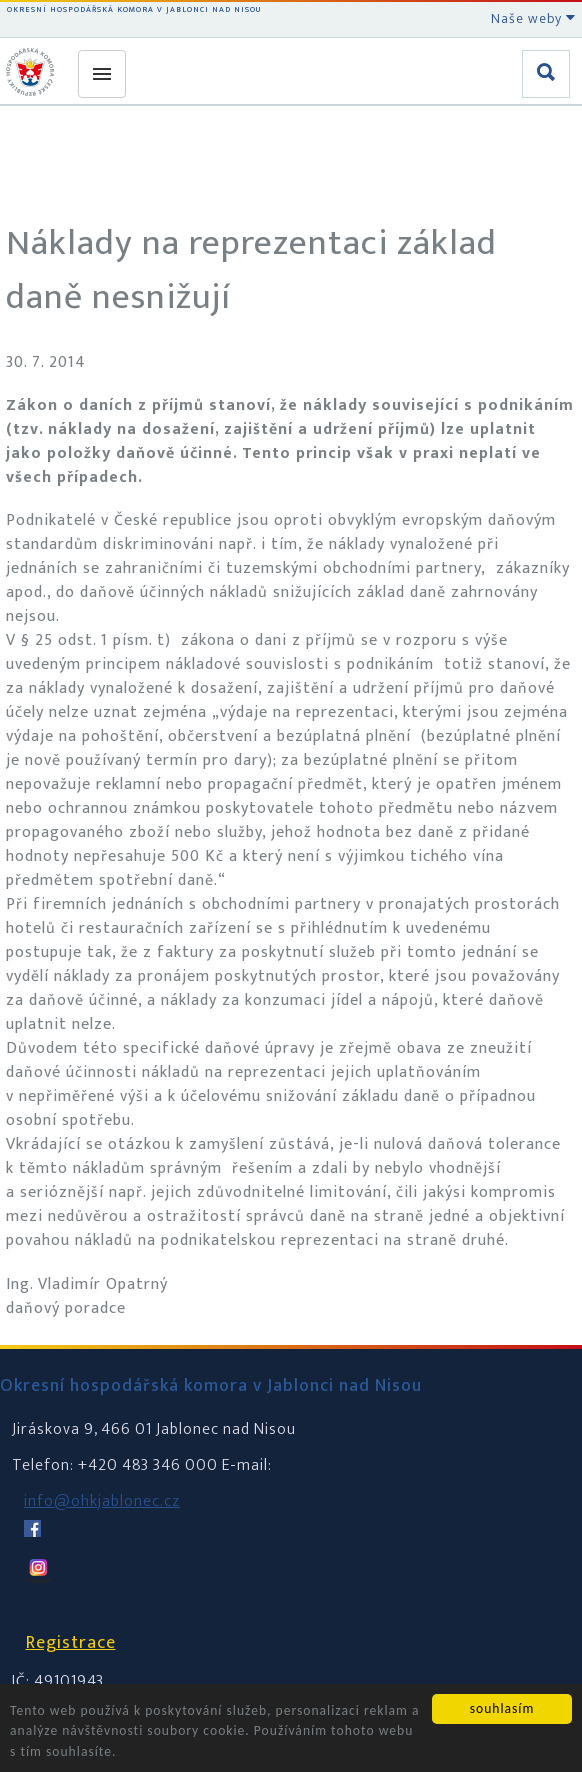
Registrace (71, 1643)
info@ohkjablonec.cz (102, 1501)
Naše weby (533, 18)
